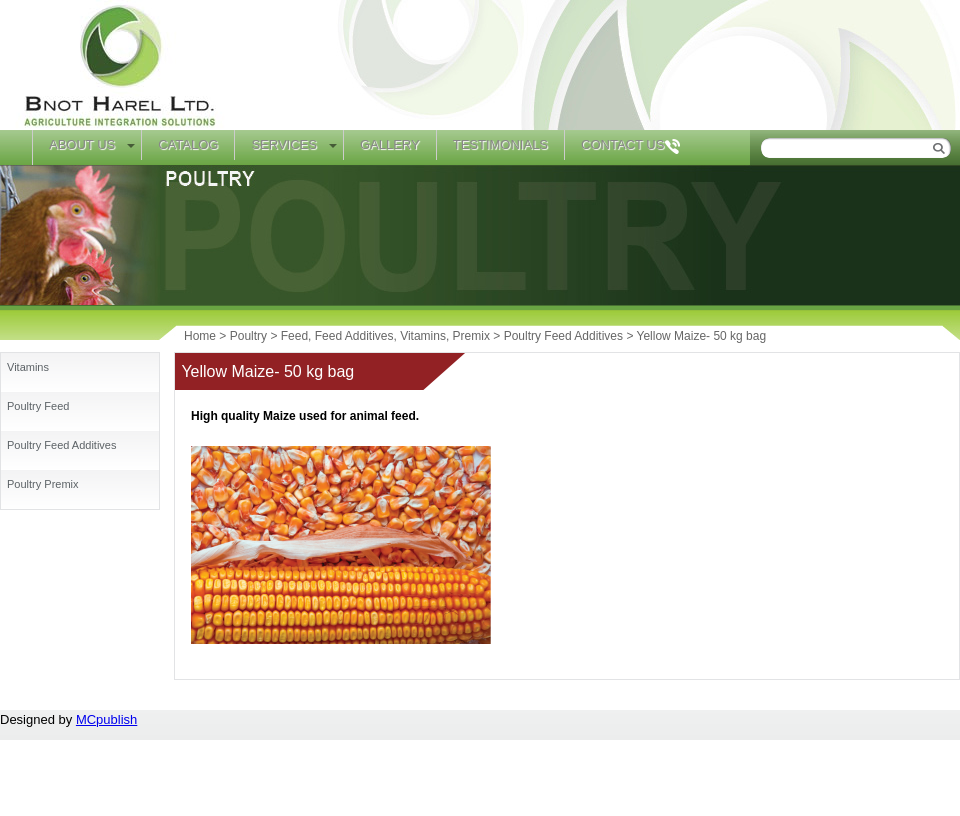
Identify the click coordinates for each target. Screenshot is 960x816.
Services (284, 144)
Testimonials (500, 144)
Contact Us (622, 144)
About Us (82, 144)
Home (16, 147)
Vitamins (28, 367)
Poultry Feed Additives (61, 445)
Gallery (390, 144)
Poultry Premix (43, 484)
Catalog (188, 144)
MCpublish (106, 719)
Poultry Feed (38, 406)
